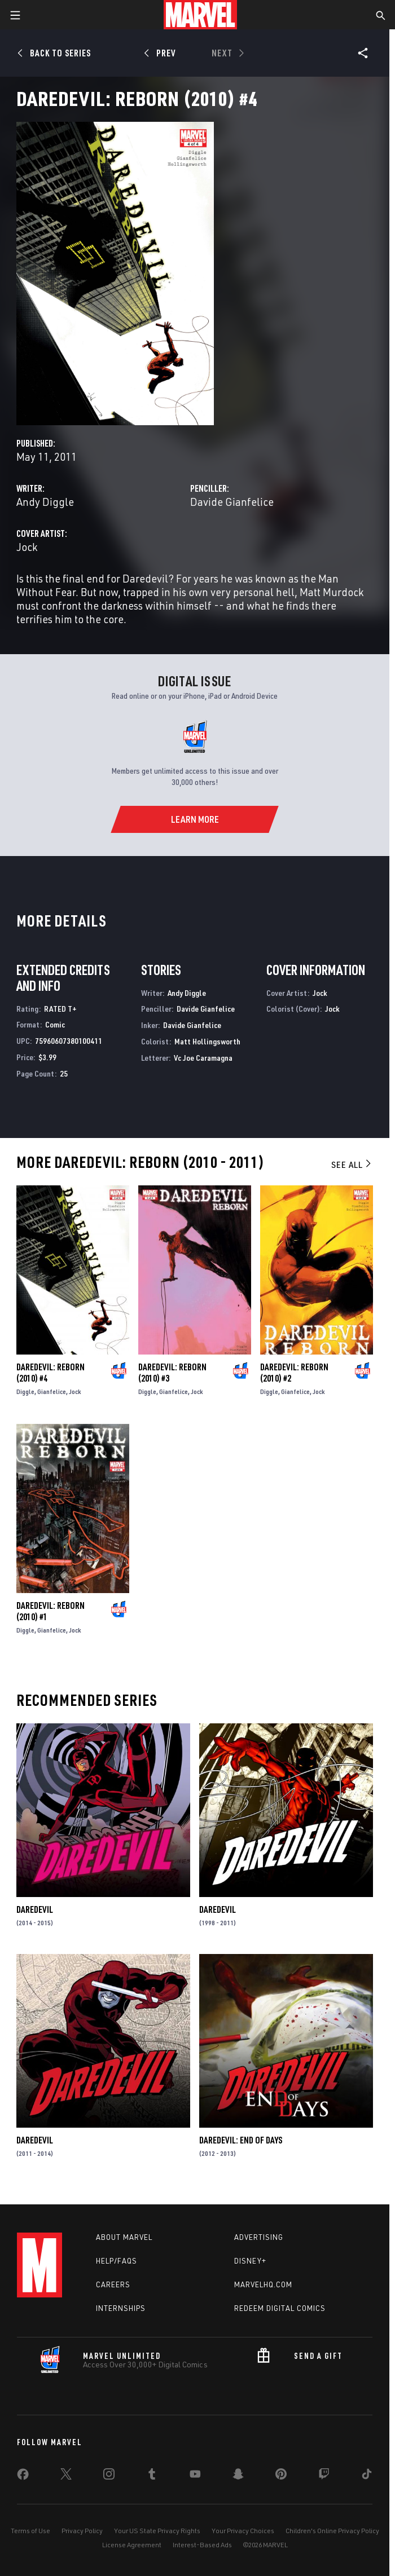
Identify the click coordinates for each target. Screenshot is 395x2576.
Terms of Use (30, 2530)
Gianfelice (51, 1391)
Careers (113, 2284)
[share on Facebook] (23, 2476)
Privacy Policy (82, 2530)
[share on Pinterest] (281, 2476)
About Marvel (124, 2237)
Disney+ (250, 2260)
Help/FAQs (116, 2260)
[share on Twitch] (324, 2476)
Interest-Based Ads (202, 2544)
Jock (26, 546)
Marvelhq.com (263, 2284)
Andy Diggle (45, 501)
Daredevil (34, 1909)
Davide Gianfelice (232, 501)
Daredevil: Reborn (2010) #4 (50, 1372)
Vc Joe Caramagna (203, 1057)
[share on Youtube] (195, 2476)
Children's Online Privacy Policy (332, 2530)
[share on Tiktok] (366, 2476)
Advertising (258, 2237)
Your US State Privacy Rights (157, 2530)
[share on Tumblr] (151, 2476)
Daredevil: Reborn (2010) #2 (294, 1372)
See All (352, 1164)
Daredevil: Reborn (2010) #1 (50, 1611)
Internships (121, 2308)
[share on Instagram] (109, 2476)
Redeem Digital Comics (280, 2308)
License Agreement (131, 2544)
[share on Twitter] (66, 2476)
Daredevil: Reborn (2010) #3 (172, 1372)
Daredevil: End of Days (240, 2140)
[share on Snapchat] (238, 2476)
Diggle (25, 1391)
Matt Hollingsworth (207, 1041)
